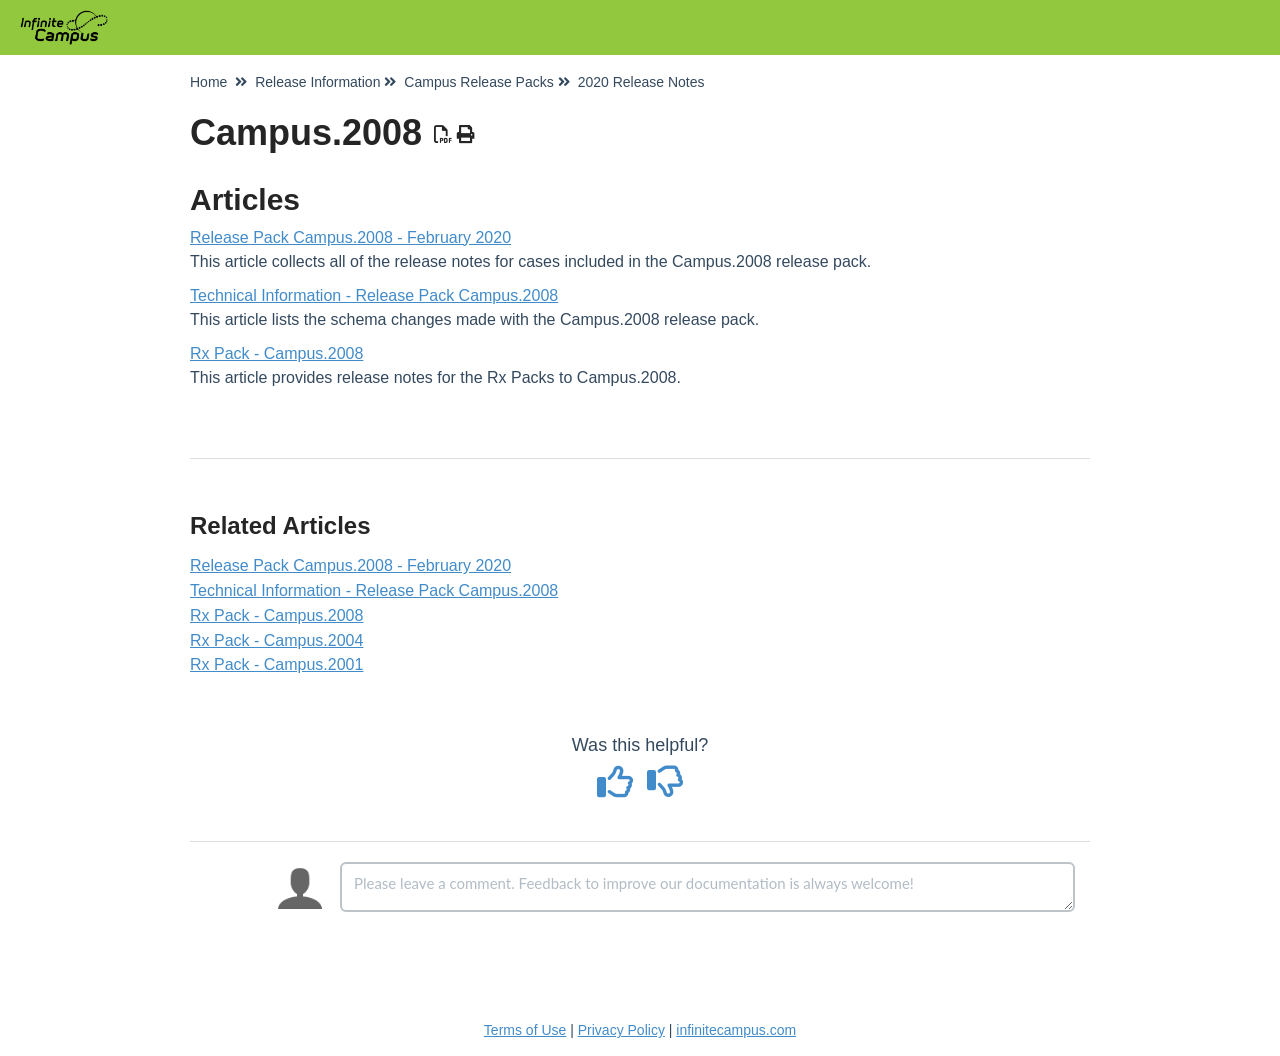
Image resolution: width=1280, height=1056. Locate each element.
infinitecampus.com (736, 1030)
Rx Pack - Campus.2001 (276, 664)
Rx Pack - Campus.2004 (276, 640)
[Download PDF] (443, 135)
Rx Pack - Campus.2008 (276, 353)
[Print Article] (466, 135)
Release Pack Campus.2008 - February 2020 (350, 237)
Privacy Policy (621, 1030)
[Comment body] (707, 887)
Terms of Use (525, 1030)
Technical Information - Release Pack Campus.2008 (374, 295)
